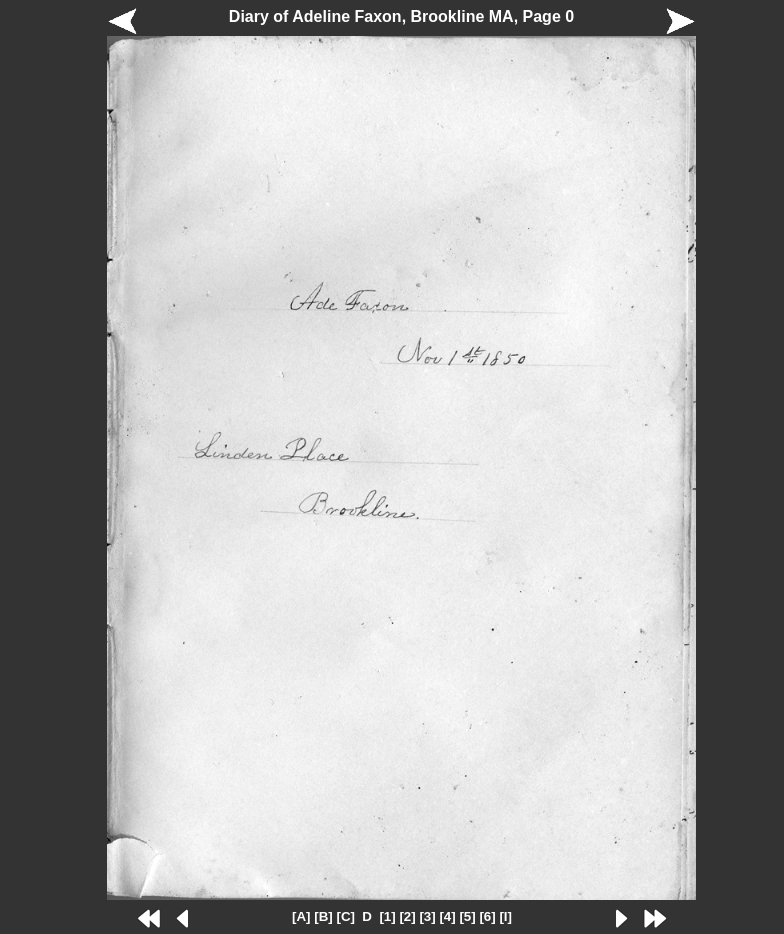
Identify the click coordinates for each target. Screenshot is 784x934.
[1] (387, 916)
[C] (345, 916)
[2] (407, 916)
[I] (505, 916)
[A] (301, 916)
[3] (427, 916)
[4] (447, 916)
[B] (323, 916)
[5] (467, 916)
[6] (487, 916)
